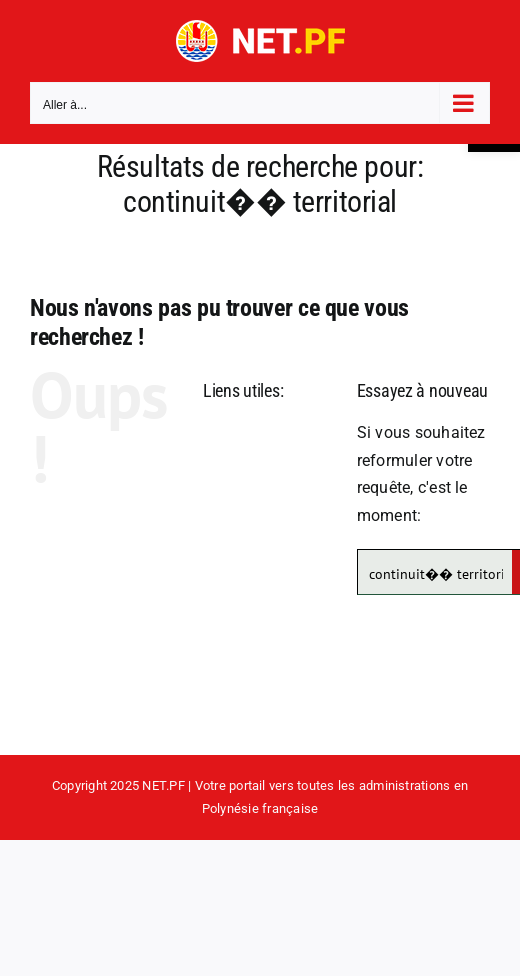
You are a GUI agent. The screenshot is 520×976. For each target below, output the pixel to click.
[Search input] (436, 572)
